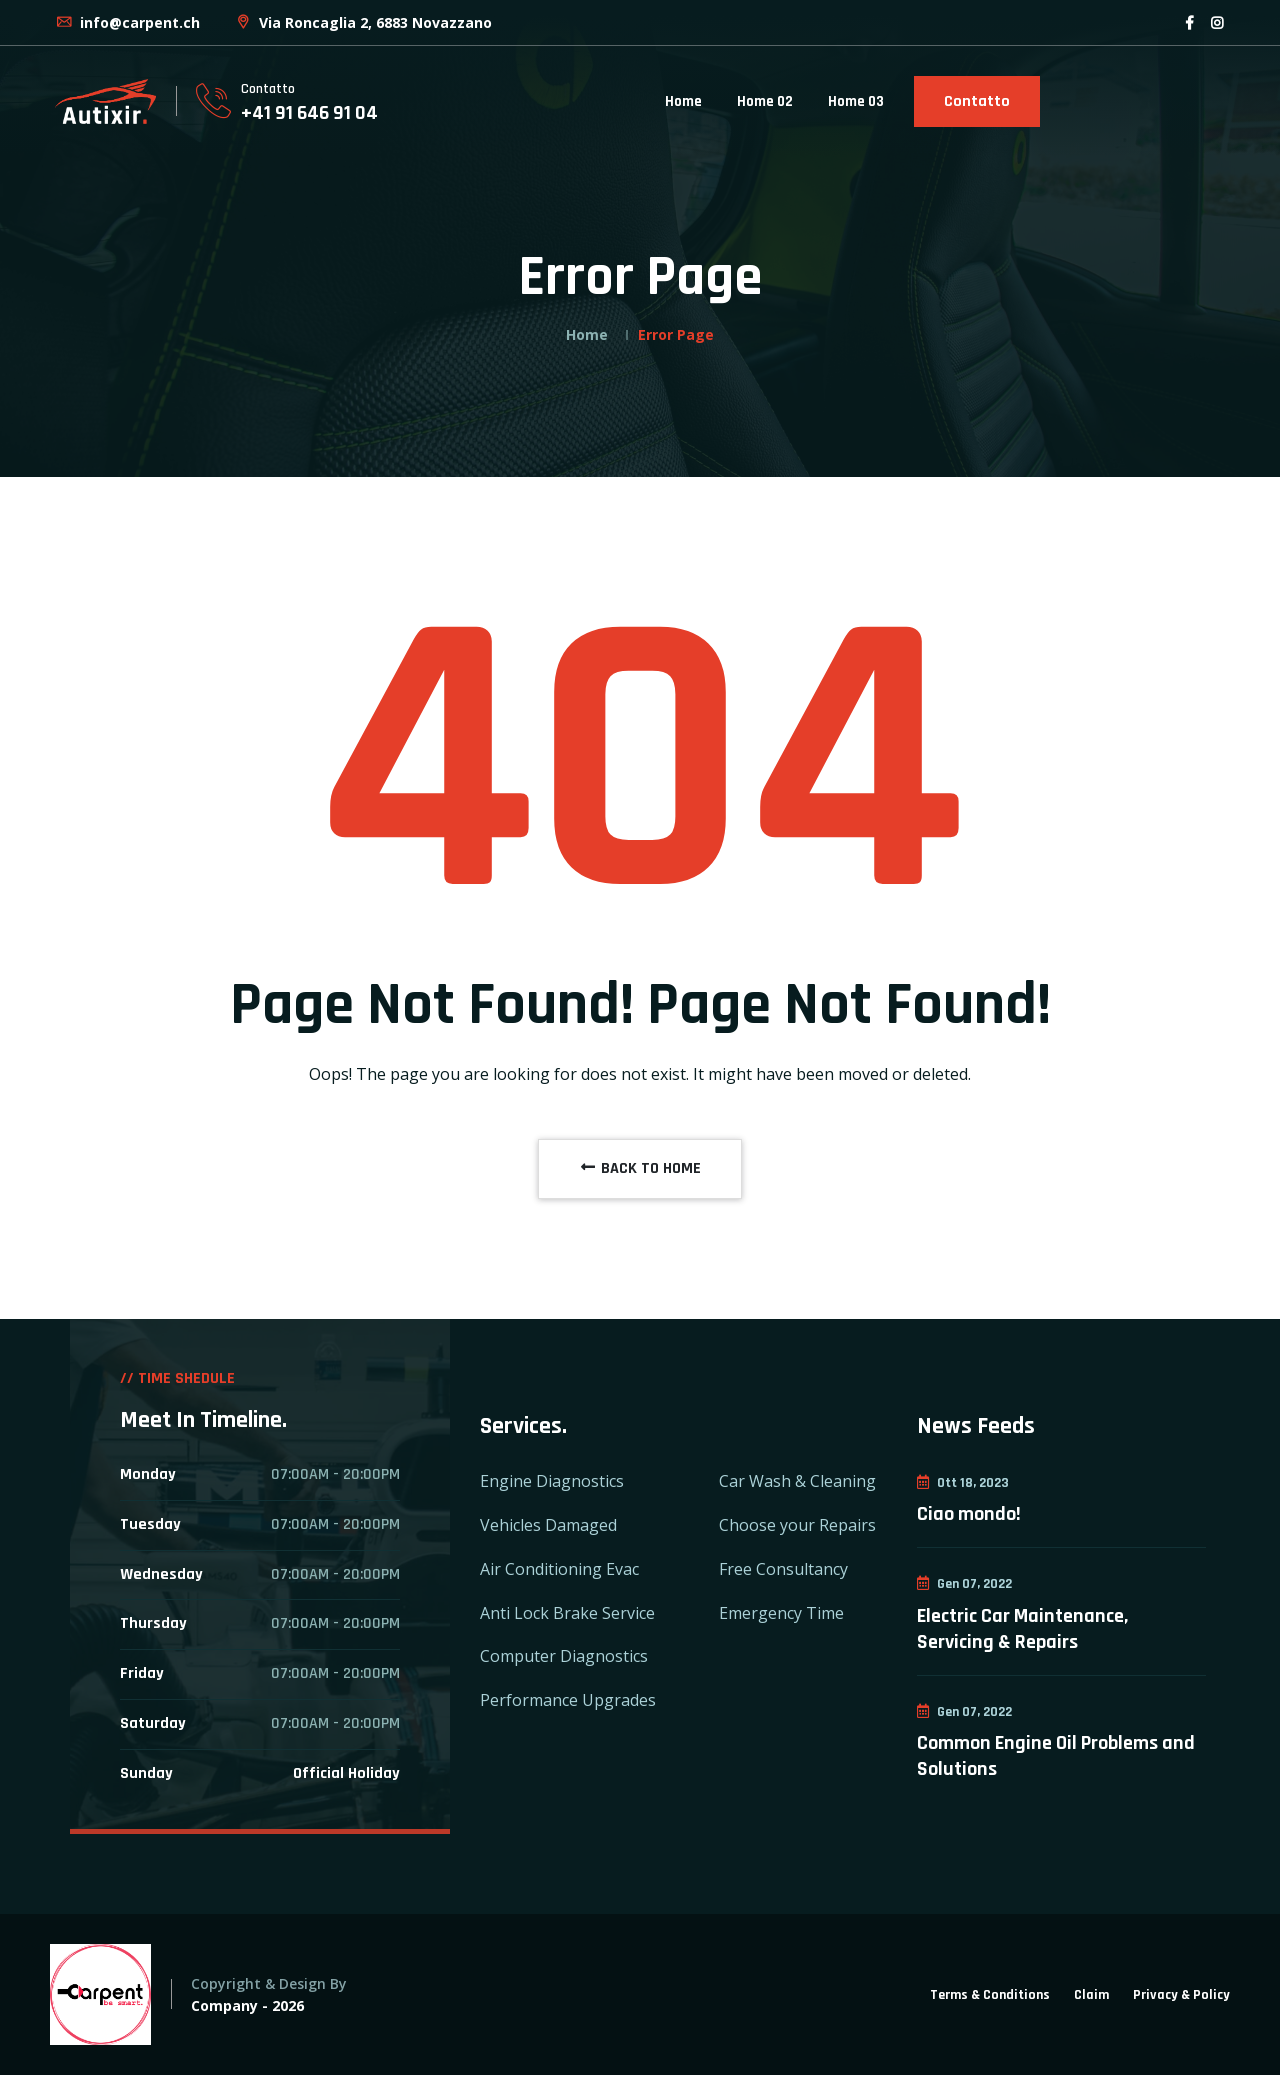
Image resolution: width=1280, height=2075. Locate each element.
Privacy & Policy (1181, 1995)
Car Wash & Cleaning (797, 1481)
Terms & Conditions (990, 1995)
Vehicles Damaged (548, 1525)
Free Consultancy (783, 1569)
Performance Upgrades (568, 1700)
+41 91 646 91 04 (309, 113)
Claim (1091, 1995)
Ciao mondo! (969, 1514)
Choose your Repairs (797, 1525)
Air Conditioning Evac (559, 1569)
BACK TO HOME (640, 1168)
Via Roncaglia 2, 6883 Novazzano (363, 22)
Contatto (977, 101)
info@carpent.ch (127, 22)
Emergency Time (781, 1613)
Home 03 (856, 101)
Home (683, 101)
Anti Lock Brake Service (567, 1613)
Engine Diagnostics (552, 1481)
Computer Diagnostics (564, 1656)
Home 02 (765, 101)
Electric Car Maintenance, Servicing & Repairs (1022, 1629)
